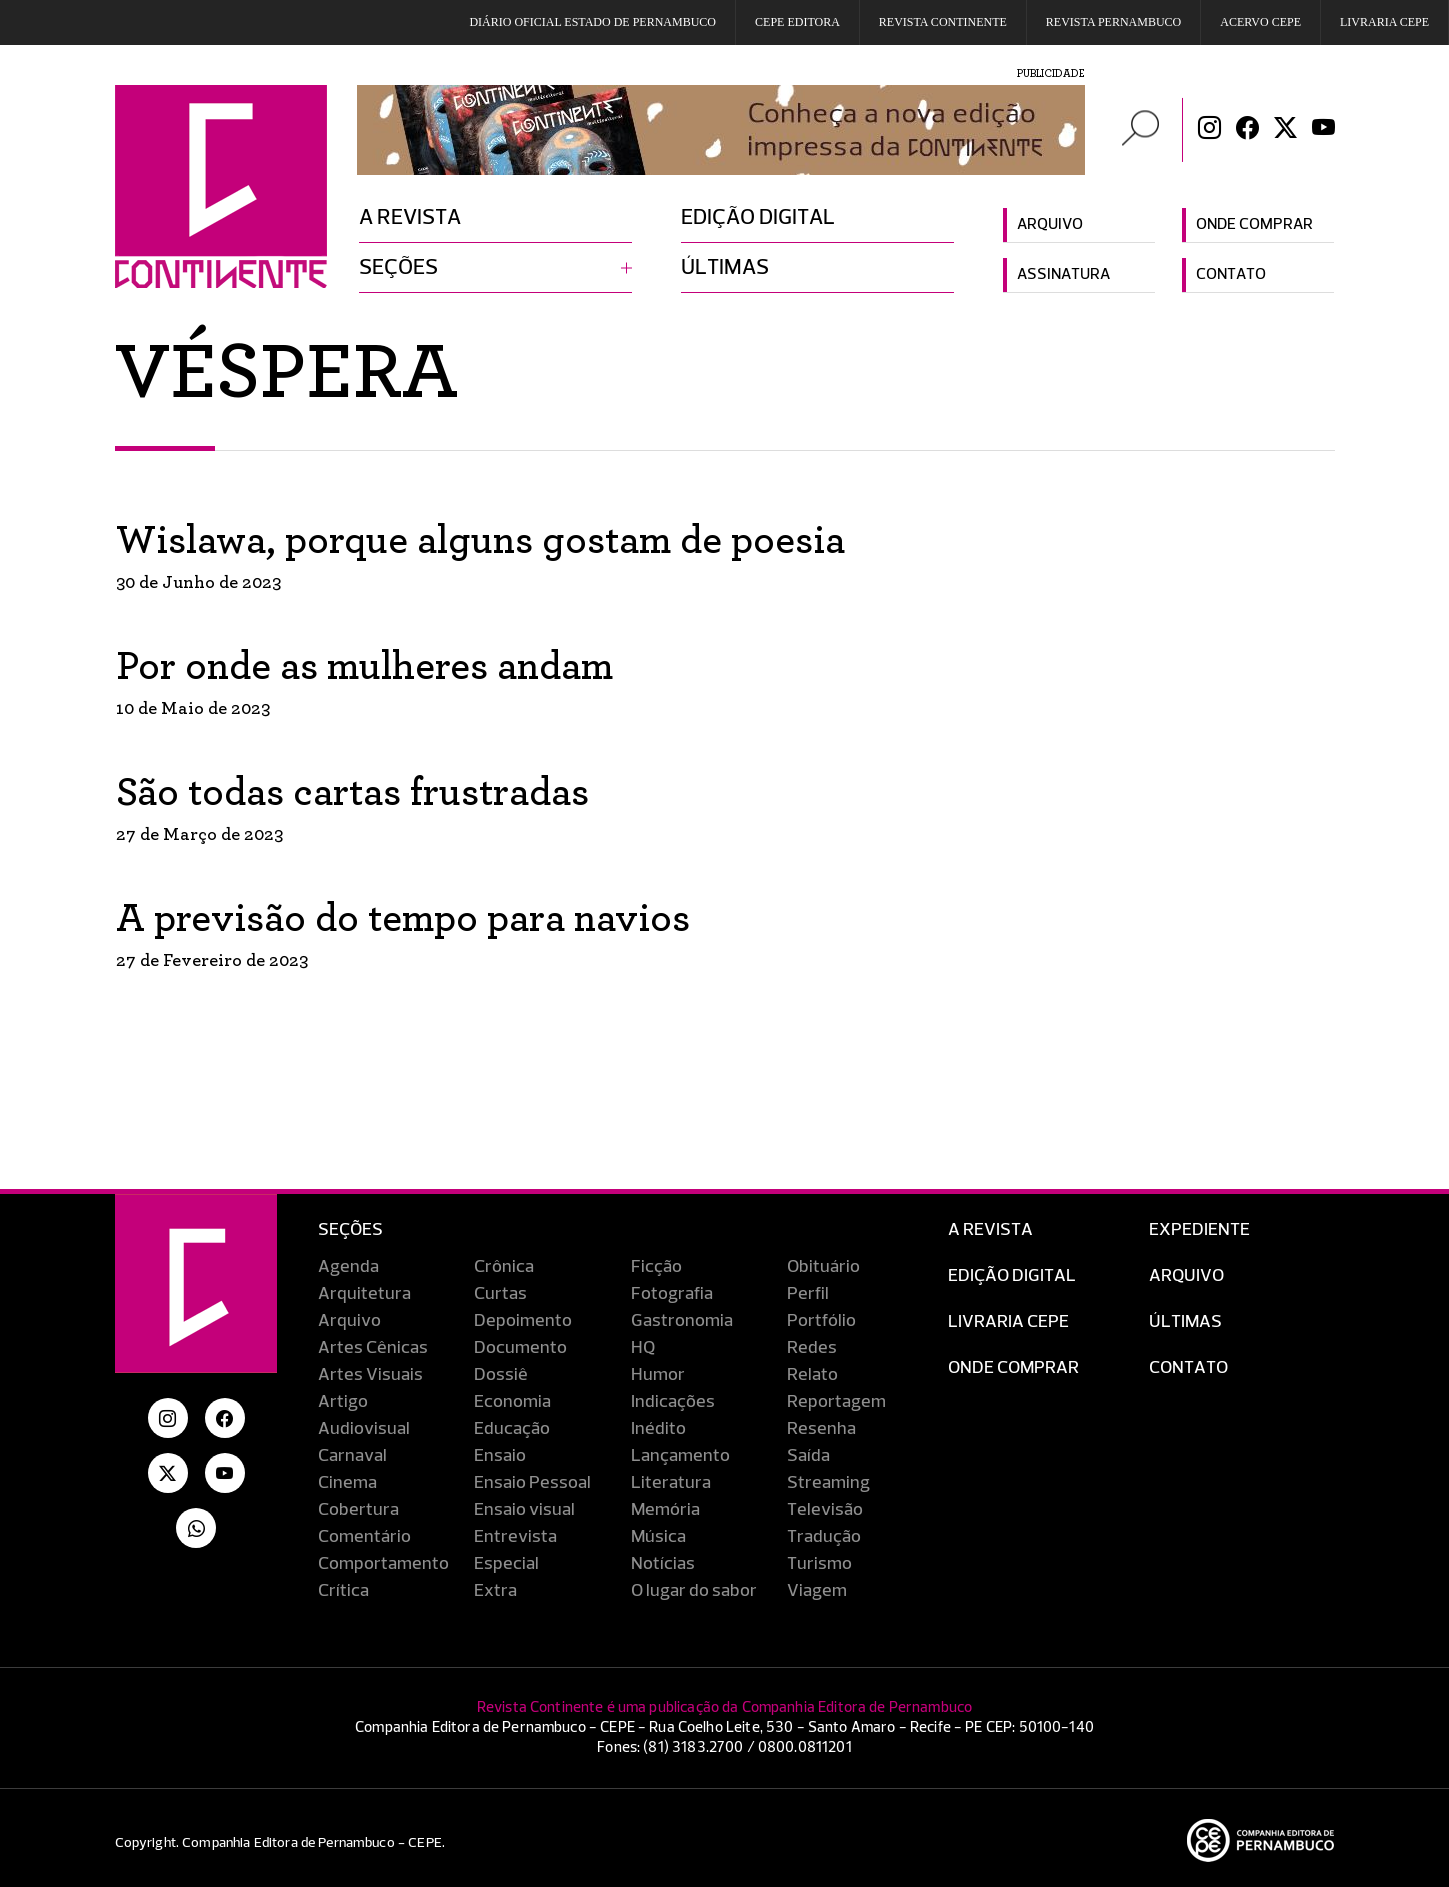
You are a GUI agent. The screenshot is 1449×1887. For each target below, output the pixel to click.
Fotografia (672, 1294)
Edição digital (758, 218)
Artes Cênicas (373, 1348)
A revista (410, 218)
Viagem (817, 1591)
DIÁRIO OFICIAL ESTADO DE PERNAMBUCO (592, 22)
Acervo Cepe (1260, 22)
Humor (658, 1375)
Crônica (504, 1267)
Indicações (673, 1402)
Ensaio (500, 1456)
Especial (506, 1564)
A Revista (990, 1230)
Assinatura (1063, 275)
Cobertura (358, 1510)
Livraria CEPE (1384, 22)
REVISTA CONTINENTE (943, 22)
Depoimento (523, 1321)
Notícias (663, 1564)
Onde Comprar (1013, 1368)
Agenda (348, 1267)
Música (658, 1537)
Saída (808, 1456)
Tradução (824, 1537)
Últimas (725, 268)
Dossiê (501, 1375)
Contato (1231, 275)
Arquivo (1050, 225)
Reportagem (836, 1402)
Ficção (656, 1267)
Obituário (823, 1267)
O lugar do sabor (694, 1591)
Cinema (347, 1483)
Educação (512, 1429)
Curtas (500, 1294)
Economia (512, 1402)
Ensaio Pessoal (532, 1483)
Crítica (343, 1591)
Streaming (828, 1483)
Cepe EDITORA (797, 22)
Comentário (364, 1537)
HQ (643, 1348)
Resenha (821, 1429)
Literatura (671, 1483)
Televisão (825, 1510)
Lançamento (680, 1456)
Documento (520, 1348)
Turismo (819, 1564)
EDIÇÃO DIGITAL (1012, 1276)
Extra (495, 1591)
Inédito (658, 1429)
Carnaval (352, 1456)
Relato (812, 1375)
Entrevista (515, 1537)
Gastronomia (682, 1321)
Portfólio (821, 1321)
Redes (812, 1348)
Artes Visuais (370, 1375)
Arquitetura (364, 1294)
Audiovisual (364, 1429)
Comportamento (383, 1564)
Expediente (1199, 1230)
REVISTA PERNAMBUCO (1113, 22)
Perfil (808, 1294)
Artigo (343, 1402)
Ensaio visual (524, 1510)
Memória (665, 1510)
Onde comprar (1254, 225)
